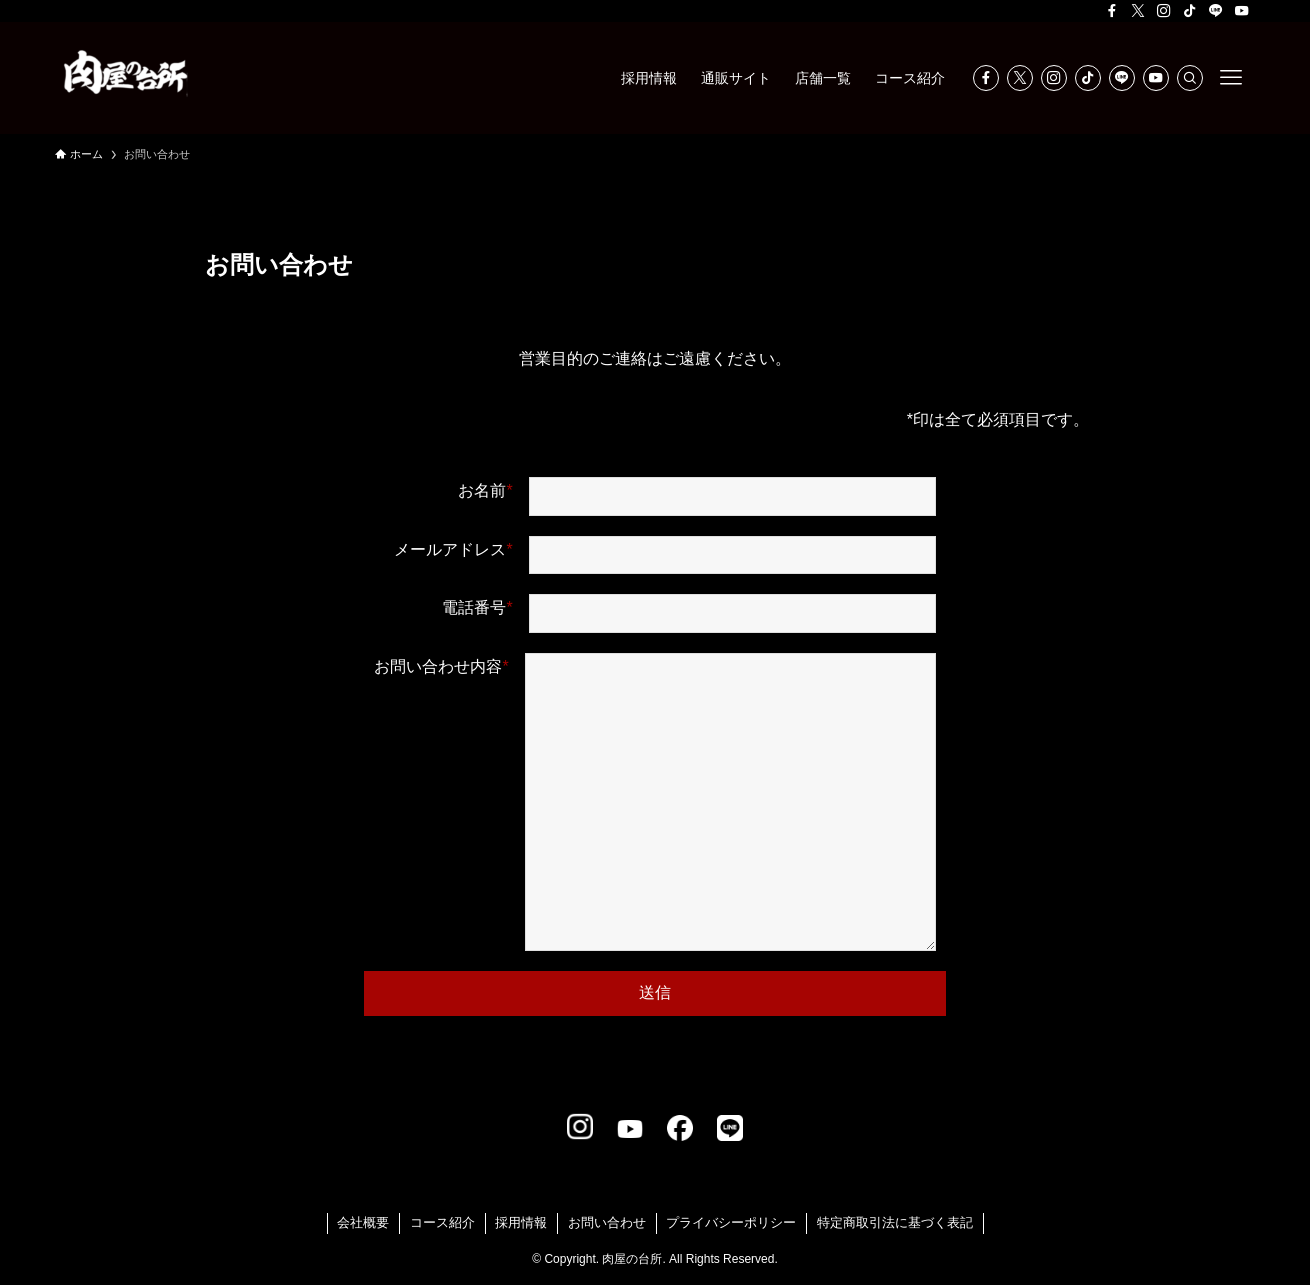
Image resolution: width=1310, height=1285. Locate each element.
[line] (1216, 11)
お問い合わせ (607, 1222)
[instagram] (1164, 11)
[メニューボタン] (1231, 78)
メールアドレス (664, 555)
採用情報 (521, 1222)
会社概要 (363, 1222)
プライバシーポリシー (731, 1222)
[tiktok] (1190, 11)
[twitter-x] (1138, 11)
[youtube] (1242, 11)
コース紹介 (442, 1222)
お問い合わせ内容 (654, 807)
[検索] (1190, 78)
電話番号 (688, 613)
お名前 (696, 496)
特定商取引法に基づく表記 (895, 1222)
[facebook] (1112, 11)
